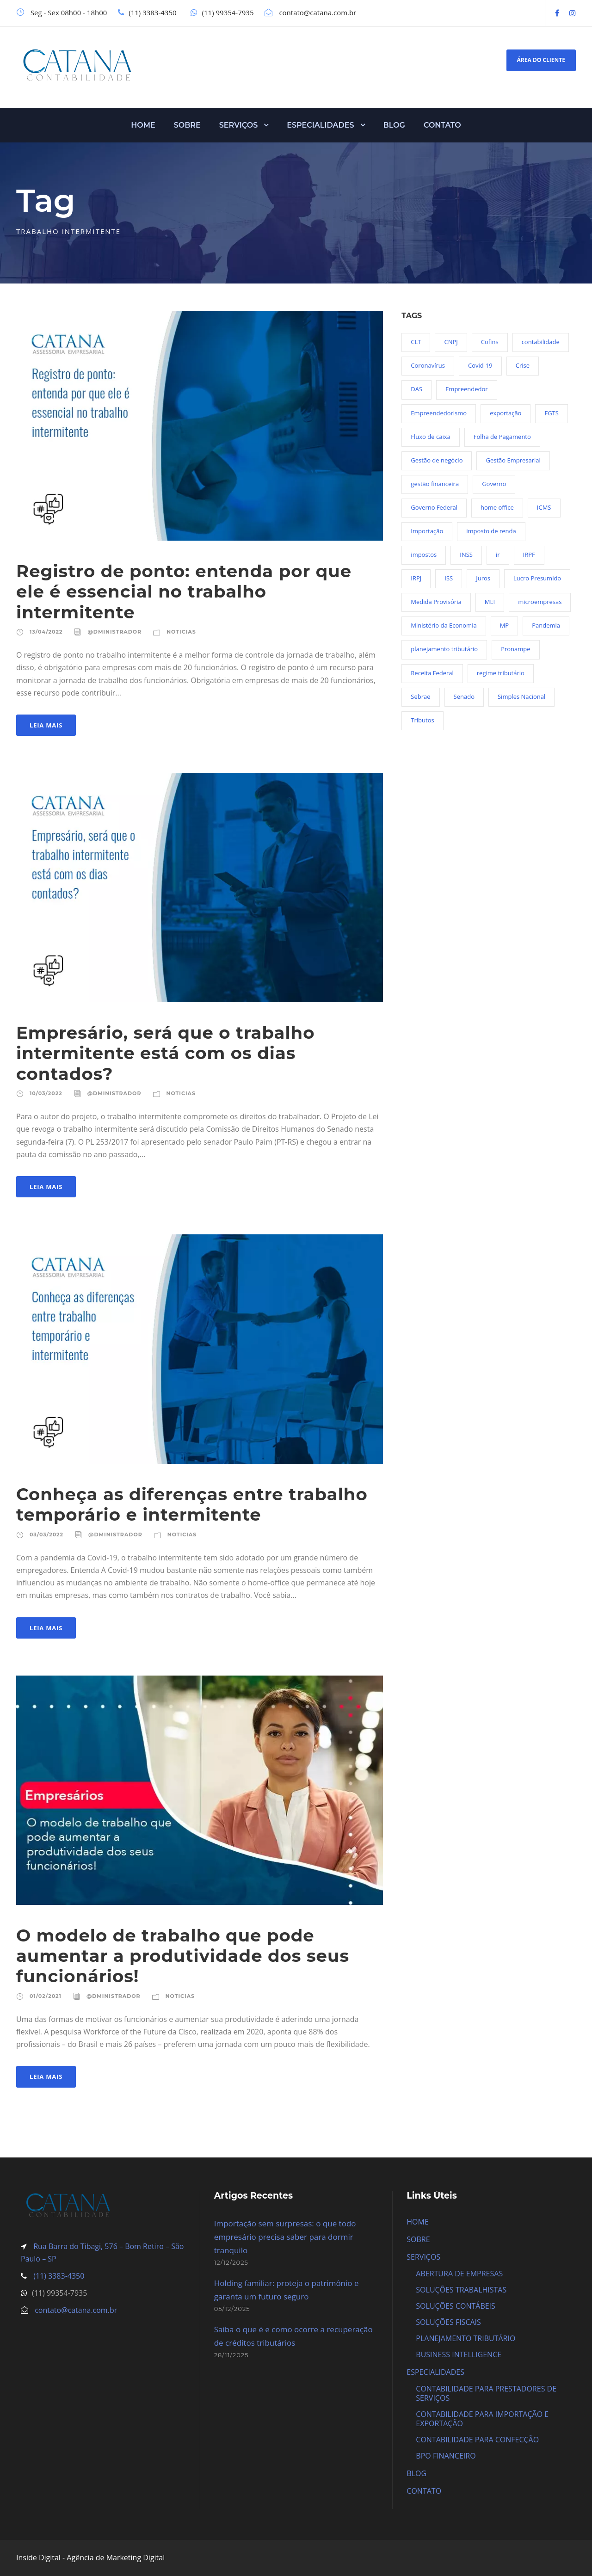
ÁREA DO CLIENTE (541, 60)
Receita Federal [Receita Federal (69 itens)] (432, 673)
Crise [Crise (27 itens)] (523, 365)
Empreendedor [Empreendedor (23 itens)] (466, 389)
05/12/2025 (232, 2308)
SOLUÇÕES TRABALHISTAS (461, 2290)
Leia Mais (46, 725)
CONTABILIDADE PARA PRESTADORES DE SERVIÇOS (486, 2393)
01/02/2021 (46, 1996)
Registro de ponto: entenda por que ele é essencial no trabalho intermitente (184, 591)
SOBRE (187, 125)
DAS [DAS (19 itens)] (416, 389)
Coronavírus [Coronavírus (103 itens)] (428, 365)
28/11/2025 (231, 2355)
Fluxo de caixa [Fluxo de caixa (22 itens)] (430, 436)
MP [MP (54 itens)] (504, 625)
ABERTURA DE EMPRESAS (459, 2273)
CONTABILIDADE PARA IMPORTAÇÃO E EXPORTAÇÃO (482, 2418)
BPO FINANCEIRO (445, 2456)
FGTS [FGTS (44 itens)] (551, 413)
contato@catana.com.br (76, 2310)
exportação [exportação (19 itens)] (505, 413)
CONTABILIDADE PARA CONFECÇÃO (477, 2439)
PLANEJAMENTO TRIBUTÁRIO (465, 2338)
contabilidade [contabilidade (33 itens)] (541, 342)
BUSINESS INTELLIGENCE (458, 2354)
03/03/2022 (46, 1534)
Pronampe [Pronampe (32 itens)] (515, 649)
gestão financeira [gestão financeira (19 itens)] (435, 484)
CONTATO (442, 125)
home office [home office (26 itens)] (497, 507)
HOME (143, 125)
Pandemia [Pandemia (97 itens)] (546, 625)
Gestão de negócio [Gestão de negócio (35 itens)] (436, 460)
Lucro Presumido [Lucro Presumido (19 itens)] (537, 578)
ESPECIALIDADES (320, 125)
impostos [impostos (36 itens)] (424, 554)
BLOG (394, 125)
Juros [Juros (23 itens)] (483, 578)
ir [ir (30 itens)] (498, 554)
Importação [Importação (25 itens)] (427, 531)
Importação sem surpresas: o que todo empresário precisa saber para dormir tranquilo (285, 2237)
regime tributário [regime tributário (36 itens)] (500, 673)
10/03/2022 (46, 1093)
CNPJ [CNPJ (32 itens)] (450, 342)
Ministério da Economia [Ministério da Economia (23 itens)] (443, 625)
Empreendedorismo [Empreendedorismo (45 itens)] (439, 413)
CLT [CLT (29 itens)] (416, 342)
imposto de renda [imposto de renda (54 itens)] (491, 531)
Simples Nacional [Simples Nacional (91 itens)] (521, 696)
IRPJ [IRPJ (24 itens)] (416, 578)
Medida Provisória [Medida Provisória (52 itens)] (436, 602)
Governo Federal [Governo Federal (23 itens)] (434, 507)
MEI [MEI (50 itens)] (490, 602)
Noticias (181, 632)
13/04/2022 (46, 632)
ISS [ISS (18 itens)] (448, 578)
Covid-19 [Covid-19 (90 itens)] (480, 365)
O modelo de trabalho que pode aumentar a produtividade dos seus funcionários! (182, 1956)
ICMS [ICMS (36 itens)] (544, 507)
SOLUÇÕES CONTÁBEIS (455, 2306)
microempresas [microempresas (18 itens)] (539, 602)
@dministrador (114, 632)
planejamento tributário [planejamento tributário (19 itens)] (444, 649)
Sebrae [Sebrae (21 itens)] (420, 696)
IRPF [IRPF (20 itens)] (529, 554)
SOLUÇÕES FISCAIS (448, 2322)
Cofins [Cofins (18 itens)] (490, 342)
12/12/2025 (231, 2262)
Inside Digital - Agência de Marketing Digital (90, 2557)
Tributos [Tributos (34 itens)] (422, 720)
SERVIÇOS (238, 125)
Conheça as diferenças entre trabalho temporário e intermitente (192, 1504)
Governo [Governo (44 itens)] (494, 484)
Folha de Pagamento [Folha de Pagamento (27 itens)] (502, 436)
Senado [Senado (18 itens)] (464, 696)
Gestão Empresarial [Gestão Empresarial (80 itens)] (513, 460)
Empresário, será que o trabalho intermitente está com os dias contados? (165, 1053)
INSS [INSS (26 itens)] (466, 554)
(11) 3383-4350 (57, 2276)
